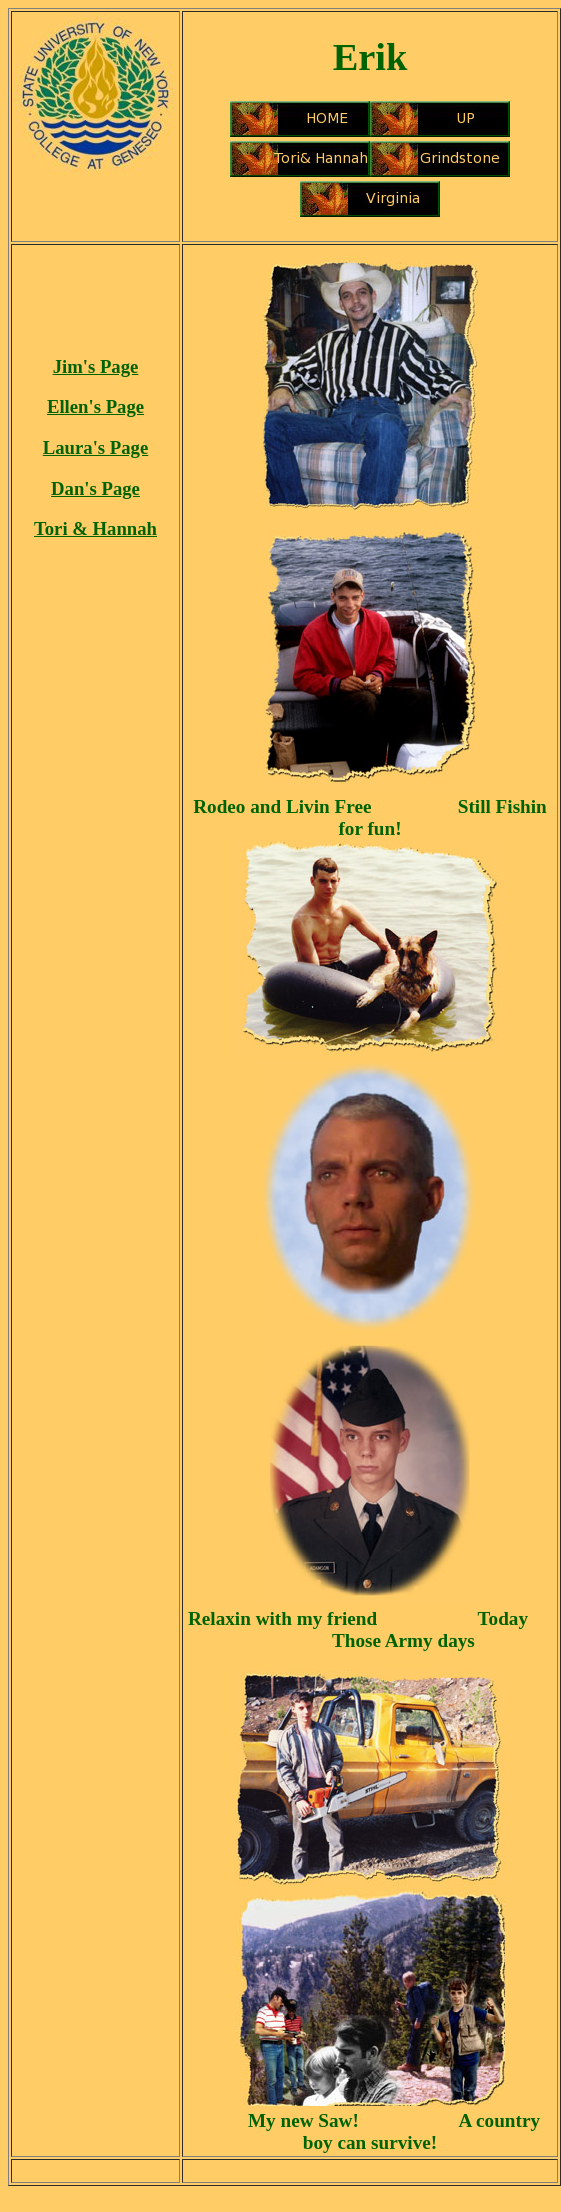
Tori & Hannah (95, 528)
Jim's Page (96, 366)
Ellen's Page (95, 406)
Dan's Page (95, 488)
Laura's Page (95, 447)
